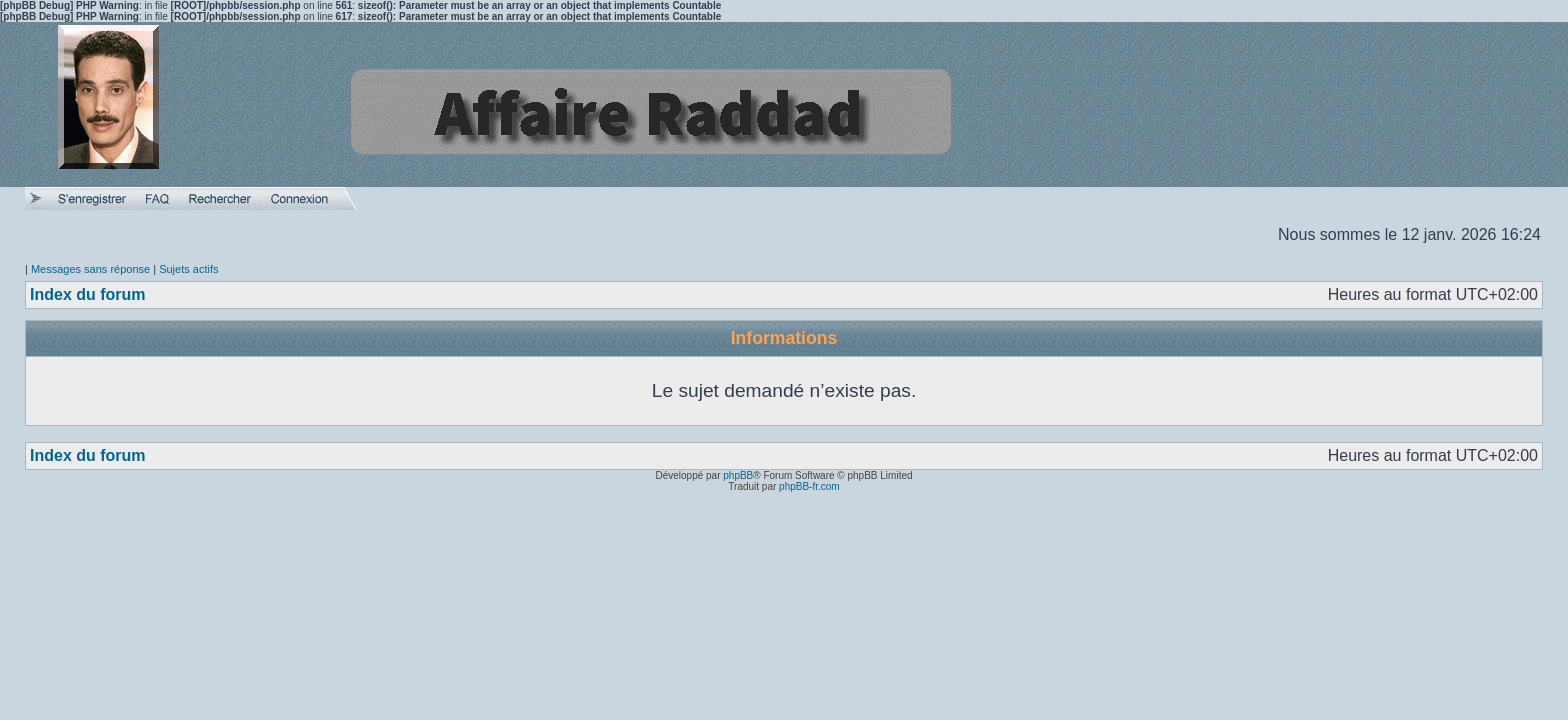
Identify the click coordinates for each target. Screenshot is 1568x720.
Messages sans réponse (90, 269)
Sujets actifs (188, 269)
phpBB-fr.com (809, 486)
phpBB (738, 475)
